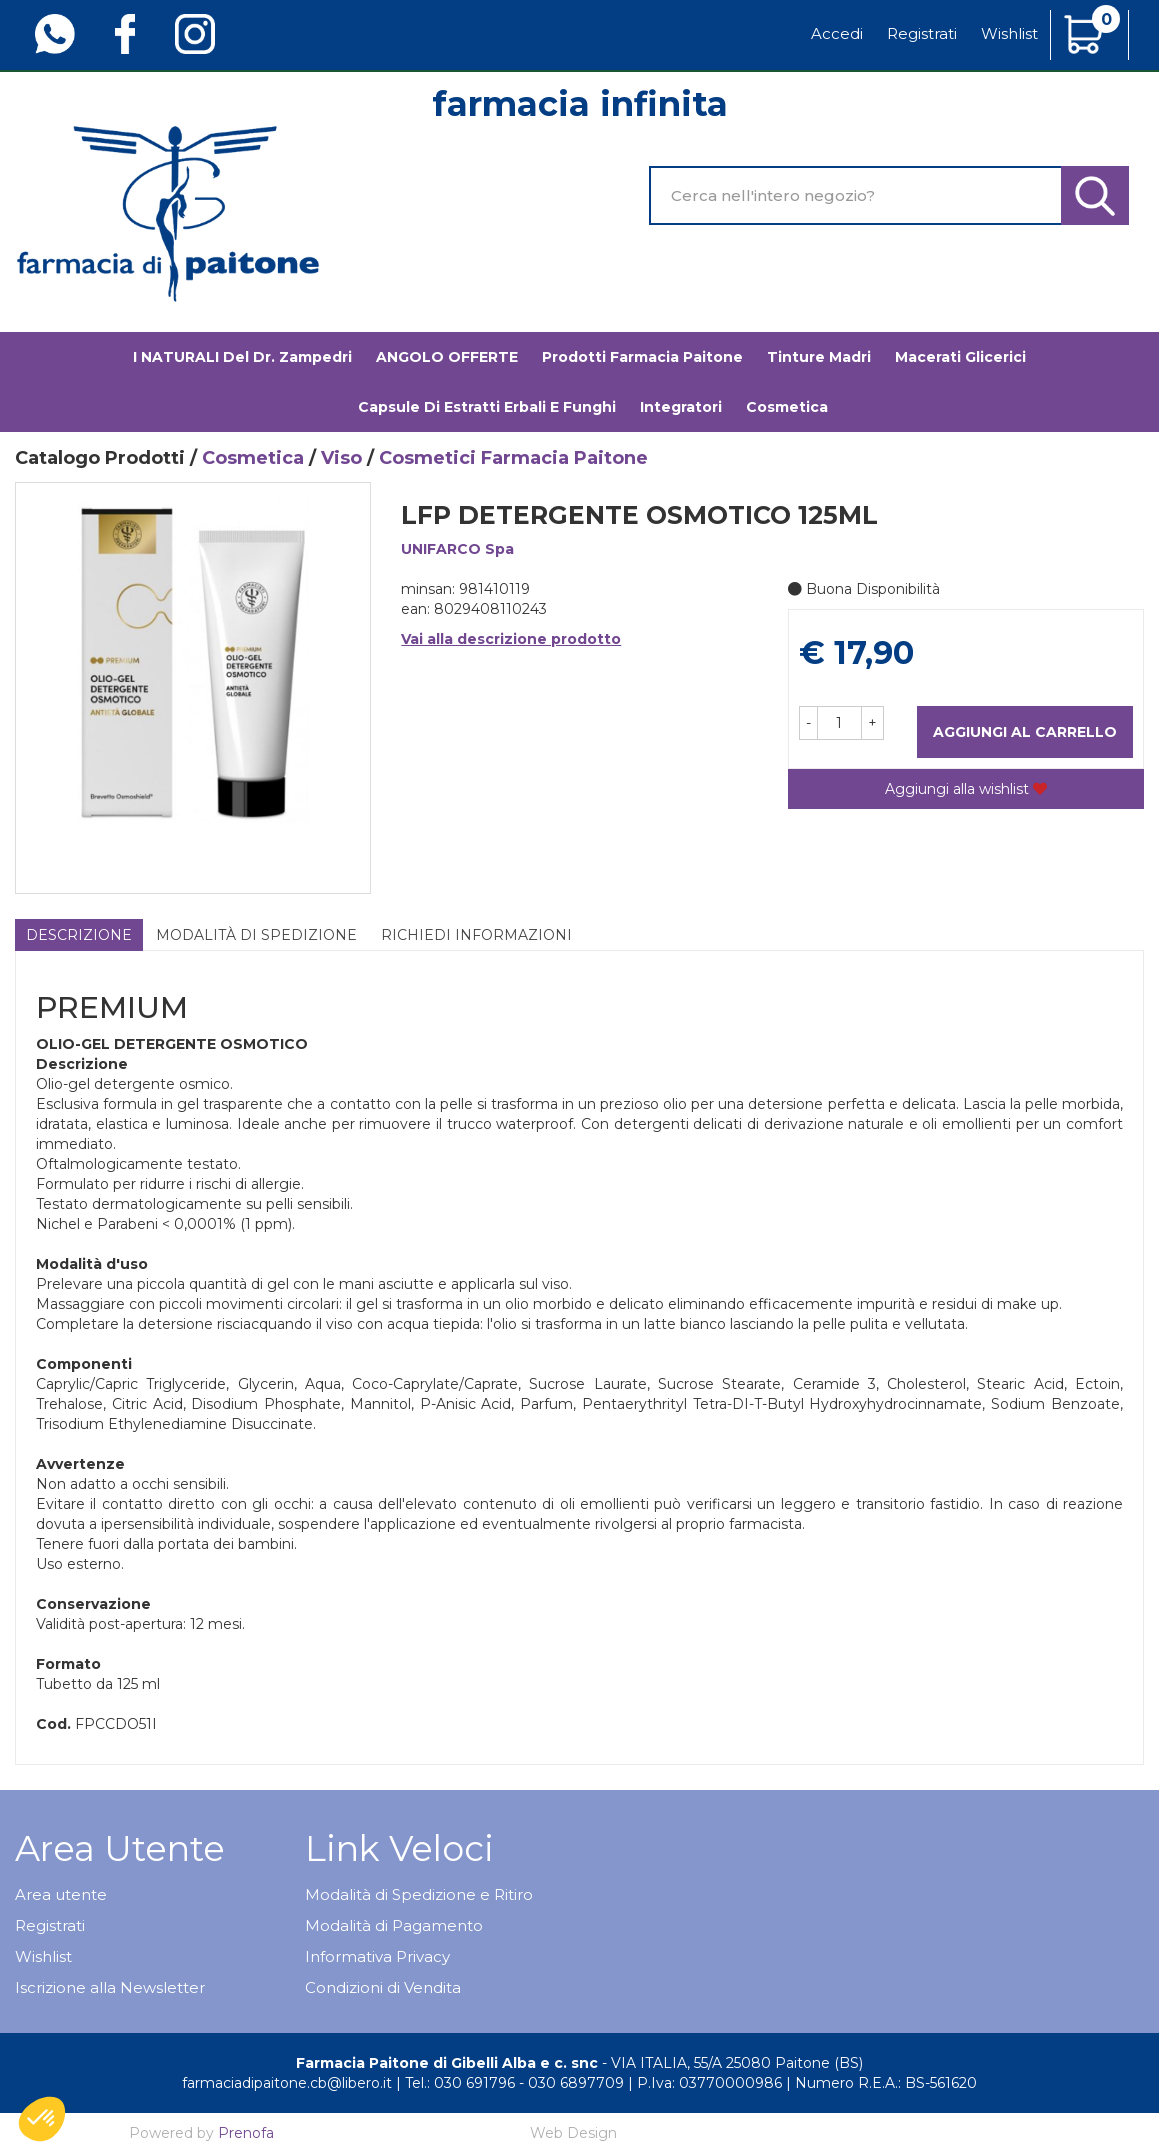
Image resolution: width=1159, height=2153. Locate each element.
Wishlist (1009, 33)
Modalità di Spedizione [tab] (256, 935)
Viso (341, 458)
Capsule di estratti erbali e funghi (487, 407)
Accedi (837, 33)
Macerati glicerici (960, 357)
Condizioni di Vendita (383, 1987)
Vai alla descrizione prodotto (511, 639)
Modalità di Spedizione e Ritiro (419, 1894)
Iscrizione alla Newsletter (110, 1987)
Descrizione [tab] (79, 935)
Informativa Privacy (377, 1956)
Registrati (922, 33)
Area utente (61, 1894)
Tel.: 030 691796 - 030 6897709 (514, 2083)
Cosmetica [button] (787, 407)
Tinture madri (819, 357)
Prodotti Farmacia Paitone (642, 357)
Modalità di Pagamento (394, 1925)
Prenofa (246, 2133)
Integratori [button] (681, 407)
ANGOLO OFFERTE (447, 357)
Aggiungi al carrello (1025, 732)
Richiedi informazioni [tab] (476, 935)
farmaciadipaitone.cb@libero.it (287, 2083)
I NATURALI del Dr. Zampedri (242, 357)
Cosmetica (253, 458)
